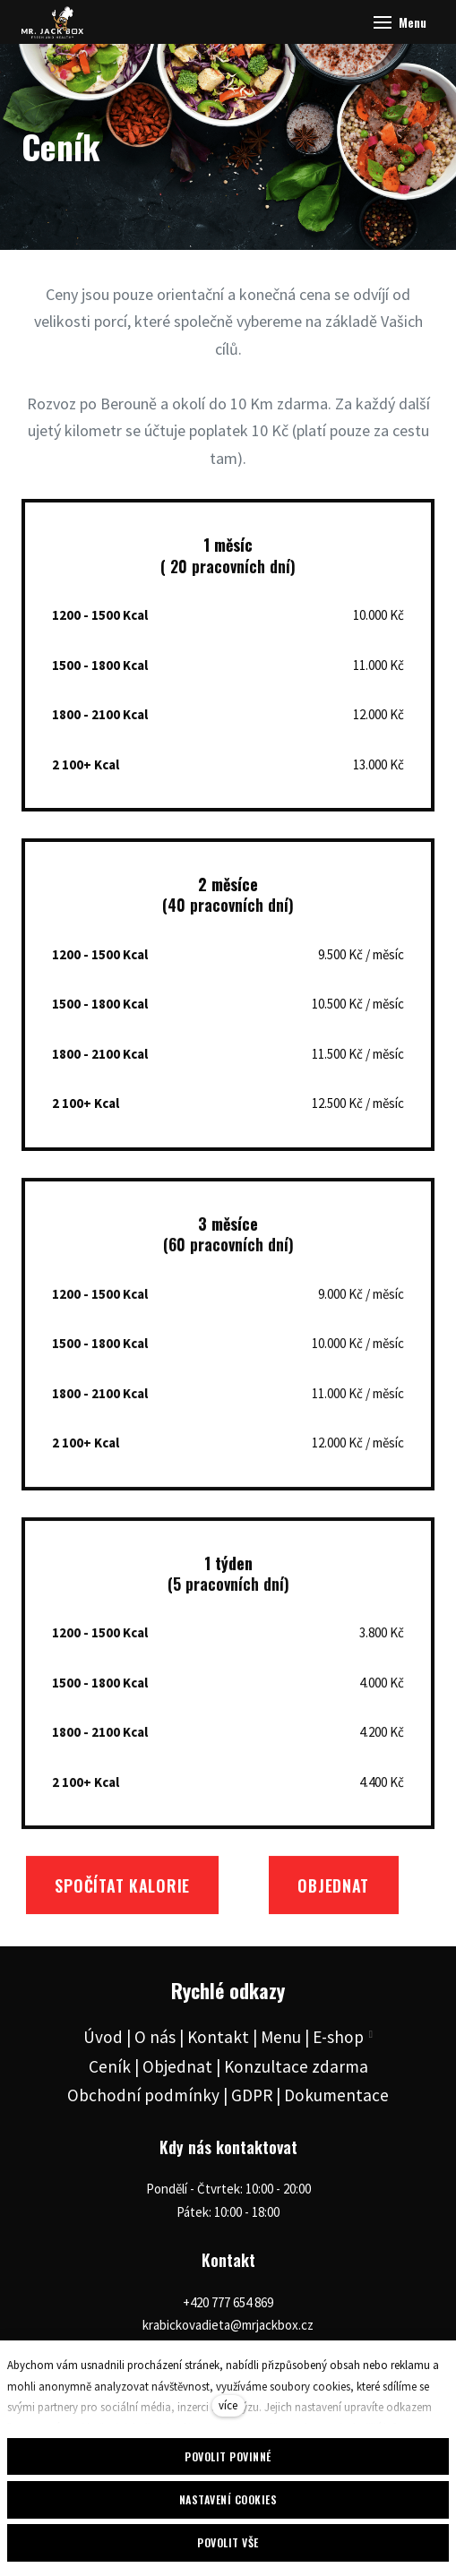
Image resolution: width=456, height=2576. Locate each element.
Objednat (177, 2066)
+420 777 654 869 (228, 2302)
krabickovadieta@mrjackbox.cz (228, 2324)
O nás (155, 2037)
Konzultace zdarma (296, 2066)
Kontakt (218, 2037)
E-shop (338, 2037)
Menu (281, 2037)
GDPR (251, 2095)
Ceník (110, 2066)
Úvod (103, 2037)
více (228, 2405)
